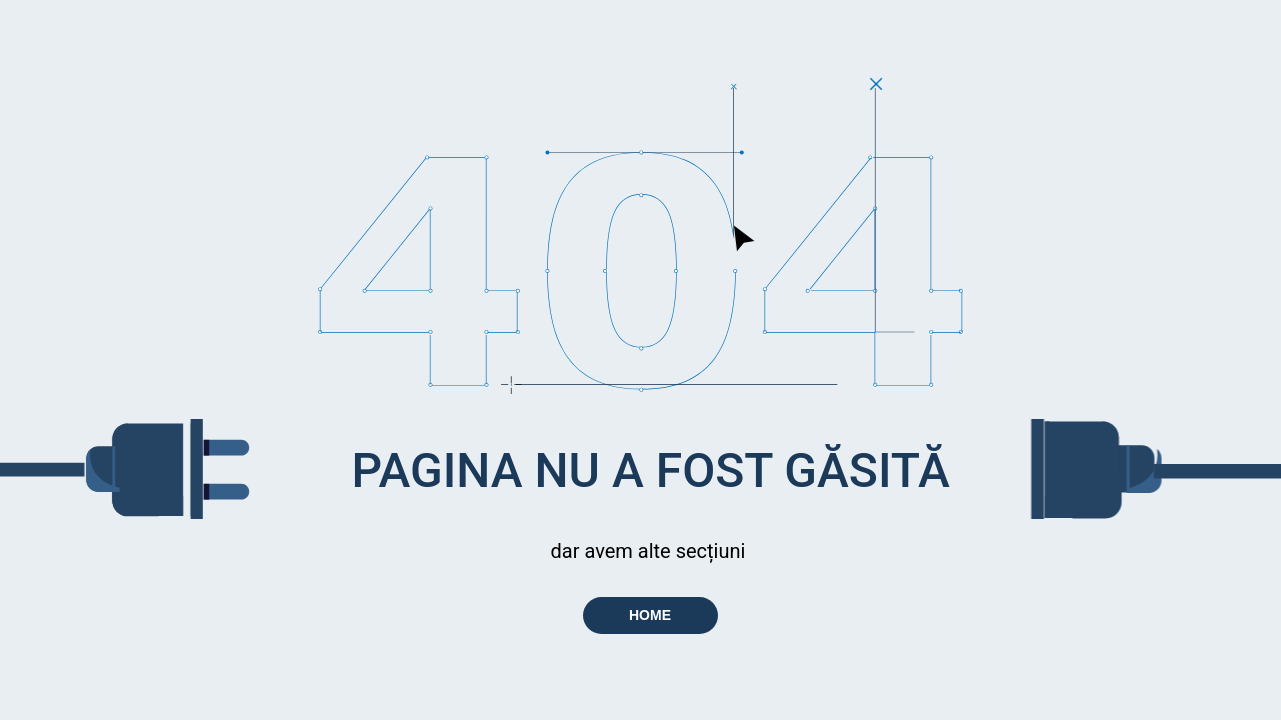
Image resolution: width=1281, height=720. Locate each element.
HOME (650, 615)
